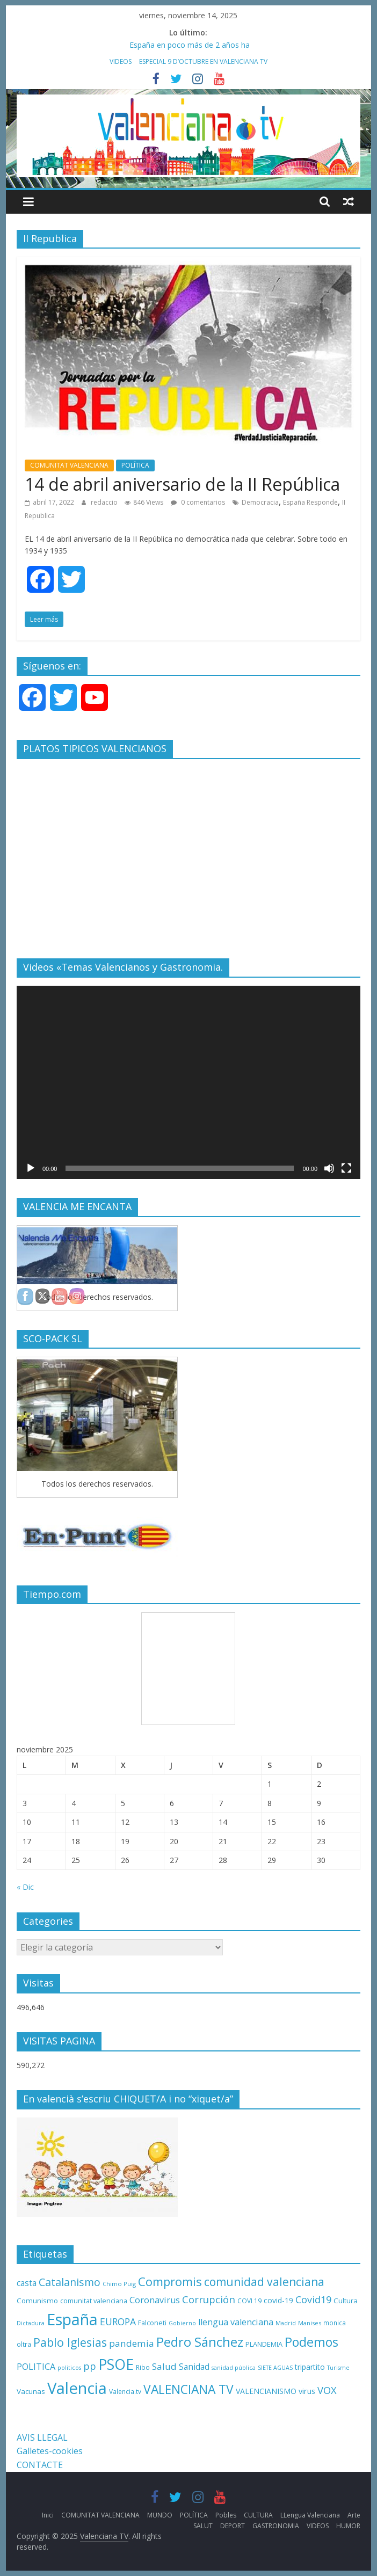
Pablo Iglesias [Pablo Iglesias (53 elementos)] (70, 2342)
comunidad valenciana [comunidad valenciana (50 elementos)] (264, 2281)
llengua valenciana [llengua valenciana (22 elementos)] (235, 2322)
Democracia (260, 502)
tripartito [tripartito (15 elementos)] (310, 2367)
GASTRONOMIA (275, 2525)
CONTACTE (40, 2465)
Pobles (225, 2515)
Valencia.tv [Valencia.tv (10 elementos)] (125, 2391)
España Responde (310, 502)
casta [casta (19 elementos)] (27, 2283)
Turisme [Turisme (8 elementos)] (338, 2367)
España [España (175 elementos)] (72, 2319)
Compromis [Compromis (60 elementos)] (170, 2281)
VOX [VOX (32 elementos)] (327, 2390)
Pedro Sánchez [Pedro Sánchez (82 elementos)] (199, 2342)
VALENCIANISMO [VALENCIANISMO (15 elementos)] (266, 2391)
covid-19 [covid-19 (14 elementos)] (278, 2300)
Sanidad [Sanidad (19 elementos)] (194, 2367)
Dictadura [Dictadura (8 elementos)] (31, 2323)
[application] (188, 1082)
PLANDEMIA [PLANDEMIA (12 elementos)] (263, 2344)
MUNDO (159, 2515)
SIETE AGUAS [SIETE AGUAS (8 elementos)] (275, 2367)
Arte (353, 2515)
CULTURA (258, 2515)
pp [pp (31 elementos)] (89, 2366)
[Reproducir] (30, 1168)
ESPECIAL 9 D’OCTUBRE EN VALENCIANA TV (203, 61)
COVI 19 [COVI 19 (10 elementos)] (249, 2300)
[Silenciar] (329, 1168)
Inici (48, 2515)
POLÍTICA (135, 465)
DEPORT (232, 2525)
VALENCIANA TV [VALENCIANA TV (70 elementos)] (188, 2389)
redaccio (105, 502)
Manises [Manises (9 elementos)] (309, 2323)
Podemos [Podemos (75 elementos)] (311, 2342)
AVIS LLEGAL (42, 2437)
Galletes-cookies (50, 2451)
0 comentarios (198, 502)
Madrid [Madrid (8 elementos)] (286, 2323)
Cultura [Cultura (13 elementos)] (346, 2300)
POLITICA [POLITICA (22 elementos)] (36, 2367)
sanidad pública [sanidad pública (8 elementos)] (234, 2367)
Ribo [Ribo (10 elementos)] (143, 2367)
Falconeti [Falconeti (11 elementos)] (152, 2322)
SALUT (203, 2525)
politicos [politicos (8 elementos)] (69, 2367)
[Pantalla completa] (346, 1168)
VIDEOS (121, 61)
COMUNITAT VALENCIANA (69, 465)
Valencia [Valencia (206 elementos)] (77, 2388)
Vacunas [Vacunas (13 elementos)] (31, 2391)
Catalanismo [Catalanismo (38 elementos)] (69, 2282)
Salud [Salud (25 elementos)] (164, 2366)
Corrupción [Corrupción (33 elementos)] (208, 2299)
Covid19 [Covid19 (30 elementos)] (313, 2299)
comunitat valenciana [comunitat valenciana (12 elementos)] (93, 2300)
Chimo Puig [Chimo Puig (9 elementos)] (119, 2284)
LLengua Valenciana (310, 2515)
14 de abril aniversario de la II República (182, 484)
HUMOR (348, 2525)
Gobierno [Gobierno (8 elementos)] (182, 2323)
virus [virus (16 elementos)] (307, 2391)
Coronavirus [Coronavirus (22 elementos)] (154, 2300)
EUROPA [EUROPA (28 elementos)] (118, 2321)
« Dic (25, 1887)
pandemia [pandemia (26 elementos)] (131, 2343)
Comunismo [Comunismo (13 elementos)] (37, 2300)
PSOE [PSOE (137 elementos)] (116, 2364)
